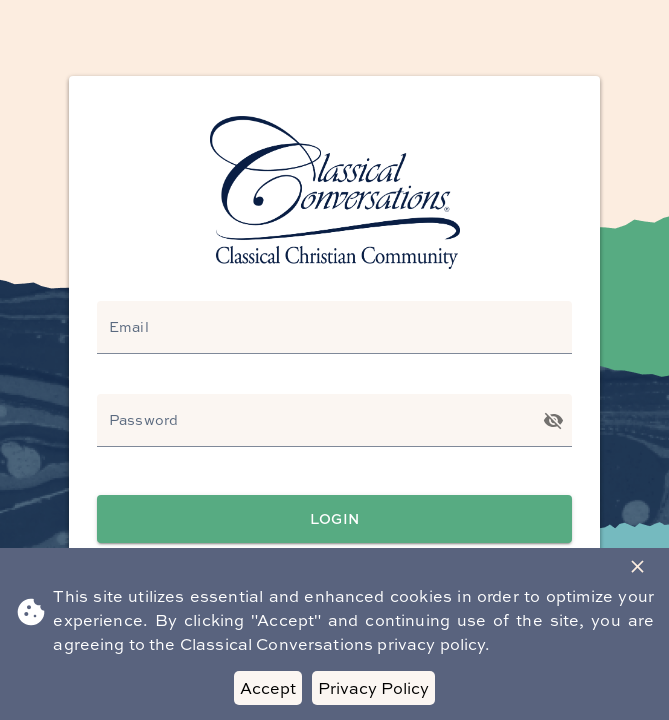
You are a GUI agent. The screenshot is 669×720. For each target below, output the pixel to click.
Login (334, 519)
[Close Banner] (637, 566)
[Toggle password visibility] (553, 420)
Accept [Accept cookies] (268, 688)
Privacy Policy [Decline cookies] (373, 688)
